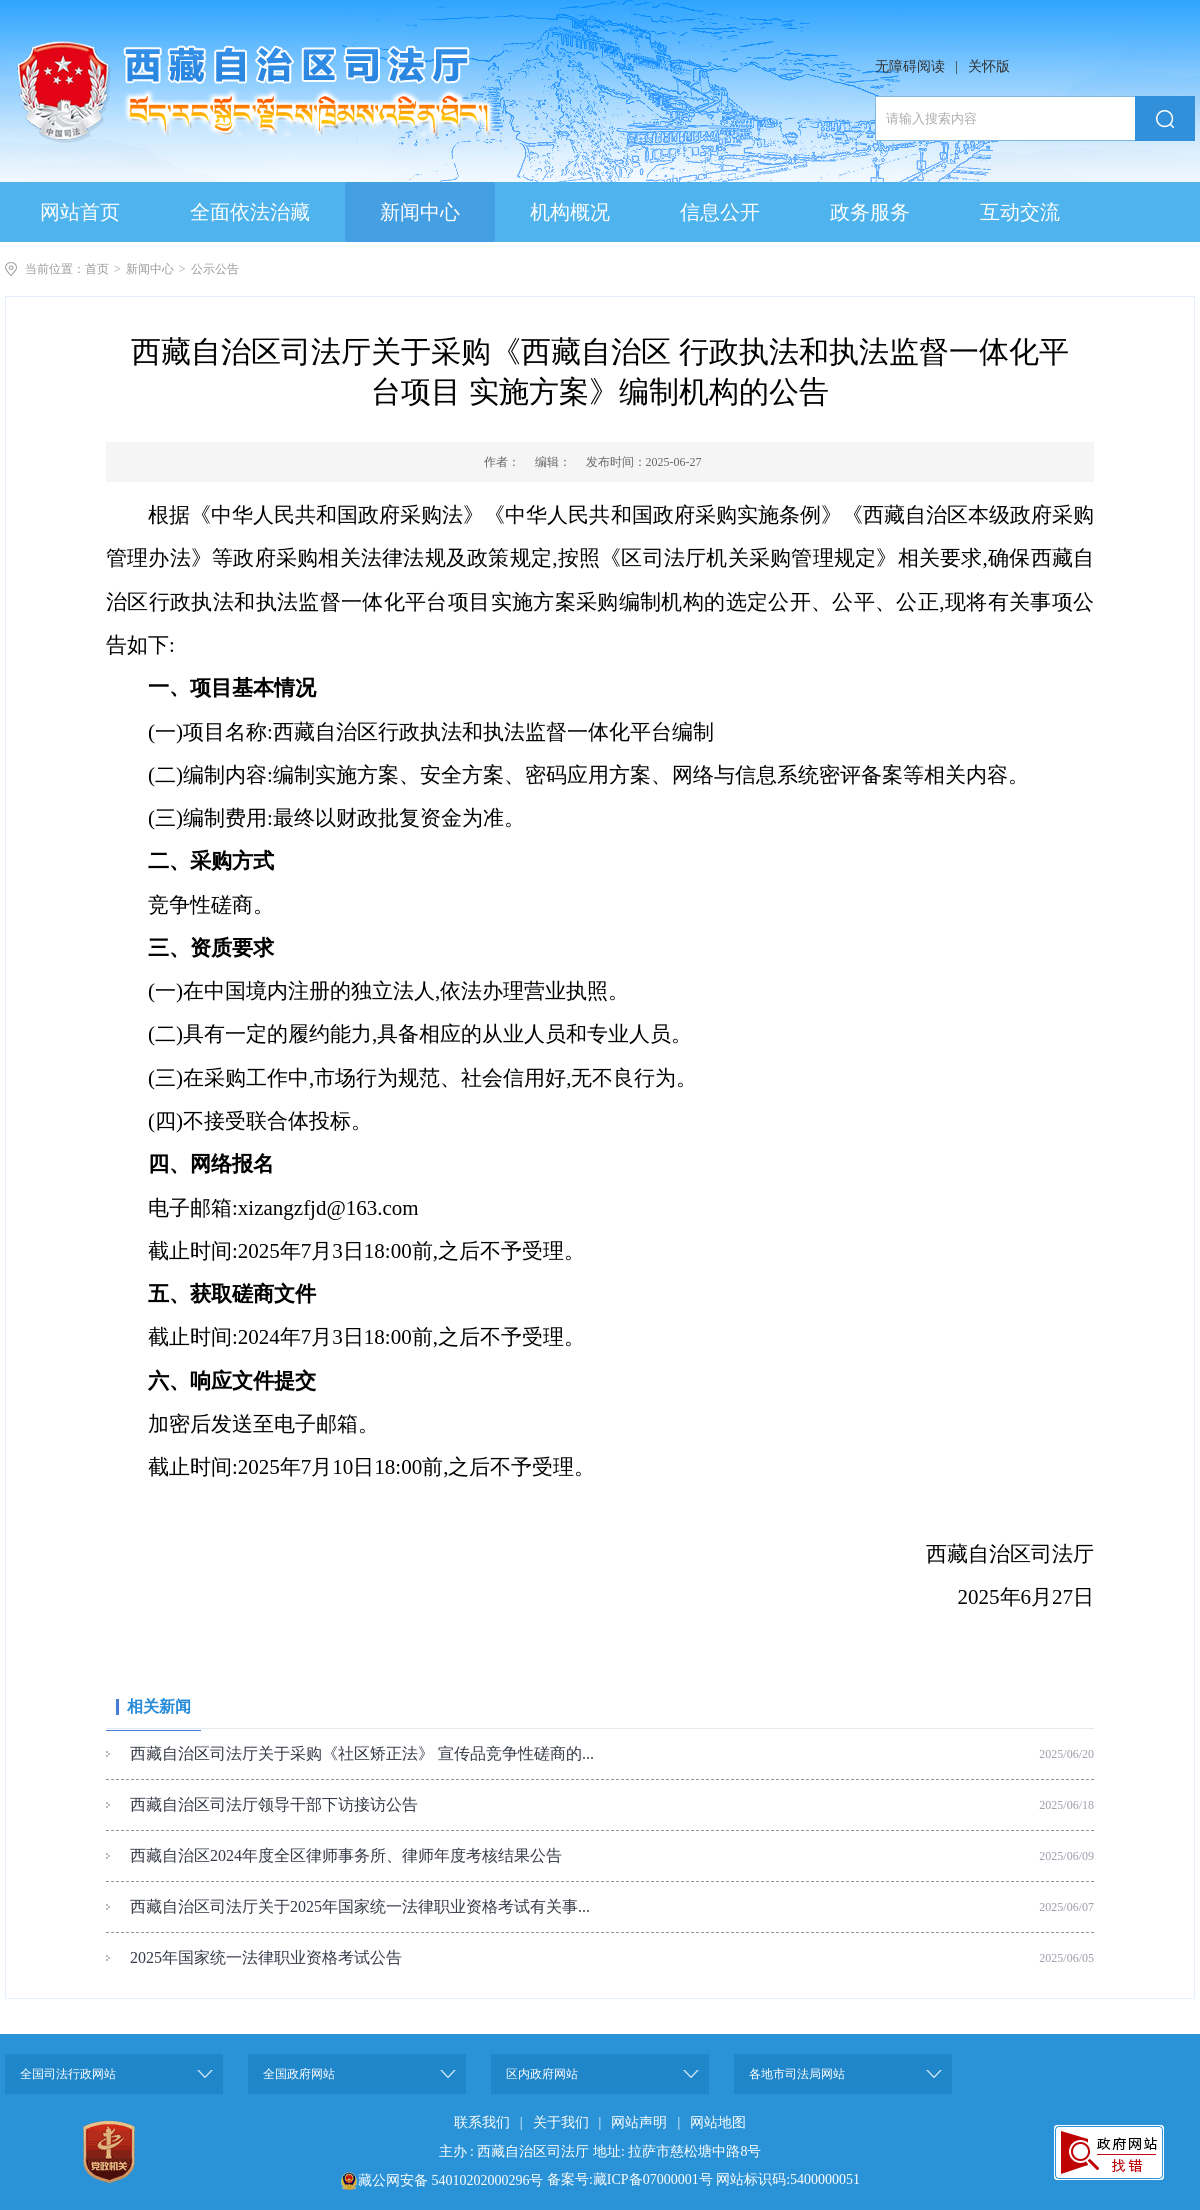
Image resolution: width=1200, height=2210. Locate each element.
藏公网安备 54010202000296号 (451, 2180)
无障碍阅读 (910, 66)
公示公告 (215, 269)
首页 (97, 269)
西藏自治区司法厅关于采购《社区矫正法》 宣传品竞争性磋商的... (362, 1753)
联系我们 (482, 2122)
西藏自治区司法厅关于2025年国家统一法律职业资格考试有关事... (360, 1906)
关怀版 (989, 66)
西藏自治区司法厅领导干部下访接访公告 (274, 1804)
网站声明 (639, 2122)
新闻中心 (150, 269)
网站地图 (718, 2122)
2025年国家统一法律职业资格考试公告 (266, 1957)
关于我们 (561, 2122)
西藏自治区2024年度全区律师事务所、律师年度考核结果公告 (346, 1855)
